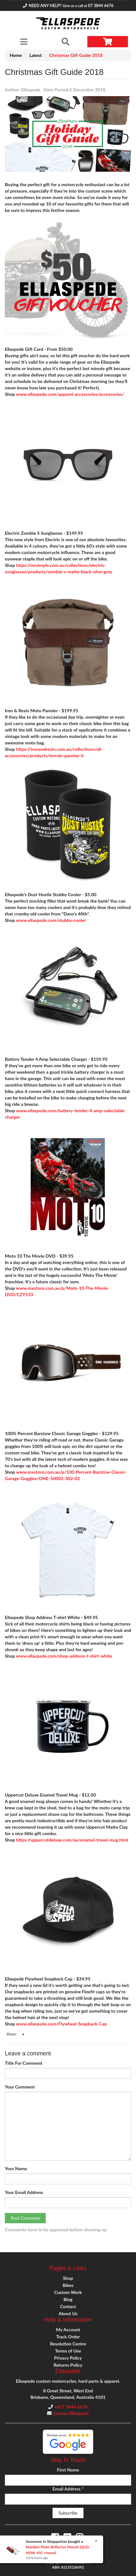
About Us (68, 2313)
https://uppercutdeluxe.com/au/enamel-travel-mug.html (72, 1840)
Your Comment (20, 2086)
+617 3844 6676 (71, 2406)
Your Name (16, 2168)
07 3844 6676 (100, 5)
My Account (68, 2329)
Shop (68, 2278)
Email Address (68, 2488)
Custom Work (68, 2292)
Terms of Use (68, 2350)
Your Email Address (24, 2192)
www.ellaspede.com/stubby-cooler (51, 920)
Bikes (68, 2285)
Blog (68, 2299)
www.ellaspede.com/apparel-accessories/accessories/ (70, 394)
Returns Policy (67, 2365)
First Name (68, 2469)
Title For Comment (23, 2063)
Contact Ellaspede (71, 2413)
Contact (68, 2306)
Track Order (68, 2336)
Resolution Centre (68, 2343)
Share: (15, 2034)
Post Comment (25, 2218)
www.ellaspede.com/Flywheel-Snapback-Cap (61, 2023)
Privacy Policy (68, 2358)
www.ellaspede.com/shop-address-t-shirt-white (64, 1656)
